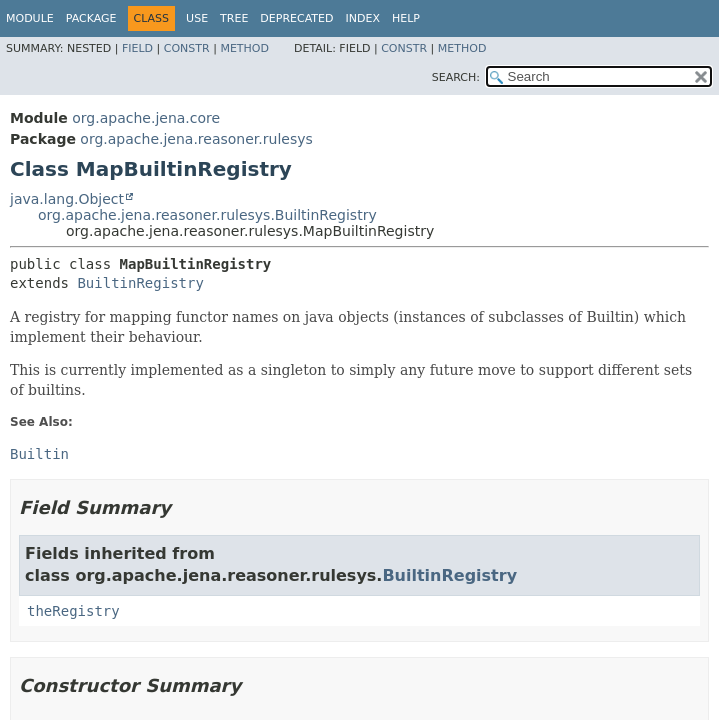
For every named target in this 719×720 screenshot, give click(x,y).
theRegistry (73, 611)
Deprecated (296, 18)
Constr (187, 48)
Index (362, 18)
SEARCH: (456, 77)
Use (197, 18)
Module (30, 18)
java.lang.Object (67, 199)
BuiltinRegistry (140, 283)
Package (91, 18)
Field (137, 48)
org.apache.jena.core (146, 118)
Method (244, 48)
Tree (234, 18)
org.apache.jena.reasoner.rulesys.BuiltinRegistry (207, 215)
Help (406, 18)
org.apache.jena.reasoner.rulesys (196, 139)
